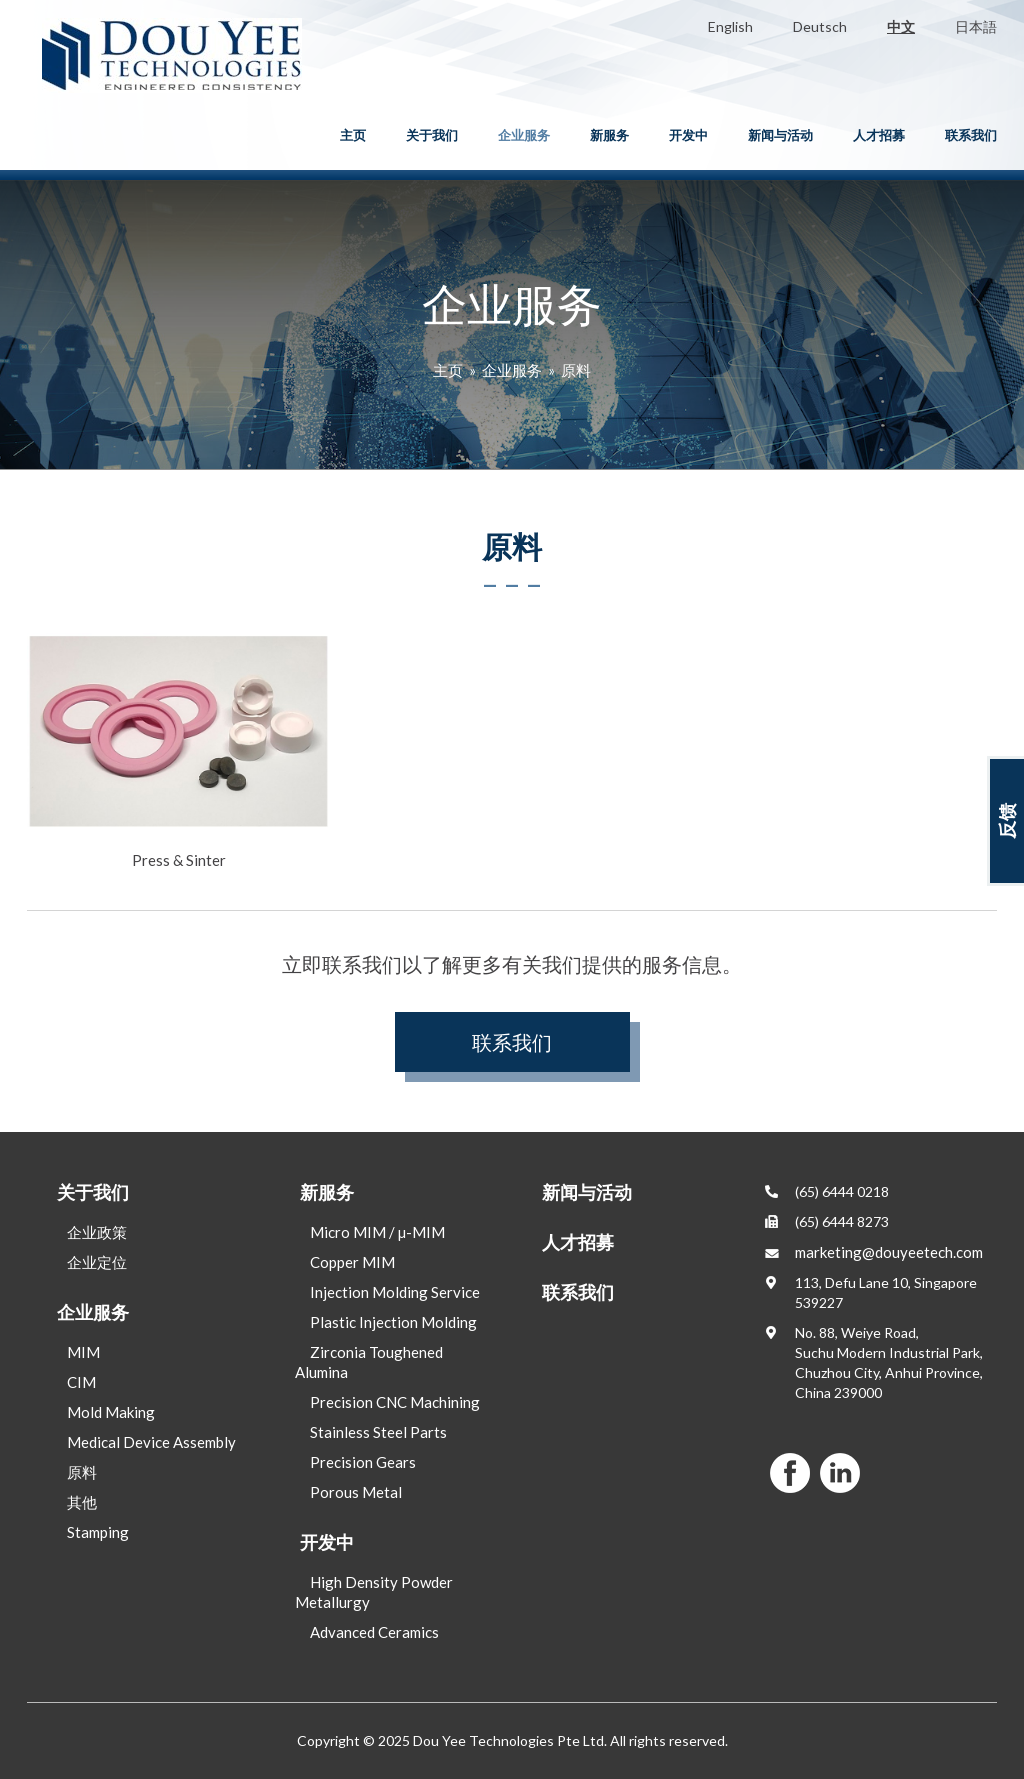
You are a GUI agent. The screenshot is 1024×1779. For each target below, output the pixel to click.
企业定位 (97, 1262)
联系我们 (971, 135)
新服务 (609, 135)
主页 (353, 135)
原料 (576, 370)
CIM (81, 1382)
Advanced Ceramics (374, 1632)
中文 (901, 26)
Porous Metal (356, 1492)
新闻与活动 (780, 135)
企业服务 (524, 135)
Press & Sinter (178, 751)
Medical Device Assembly (151, 1442)
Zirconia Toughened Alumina (369, 1362)
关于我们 (432, 135)
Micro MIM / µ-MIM (377, 1232)
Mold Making (111, 1412)
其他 (82, 1502)
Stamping (98, 1532)
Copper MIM (352, 1262)
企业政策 (97, 1232)
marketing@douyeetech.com (889, 1252)
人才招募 (879, 135)
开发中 (688, 135)
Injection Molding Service (395, 1292)
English (730, 26)
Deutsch (820, 26)
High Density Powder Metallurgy (374, 1592)
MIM (83, 1352)
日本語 (976, 26)
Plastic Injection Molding (393, 1322)
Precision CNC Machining (395, 1402)
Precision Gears (363, 1462)
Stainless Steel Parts (378, 1432)
